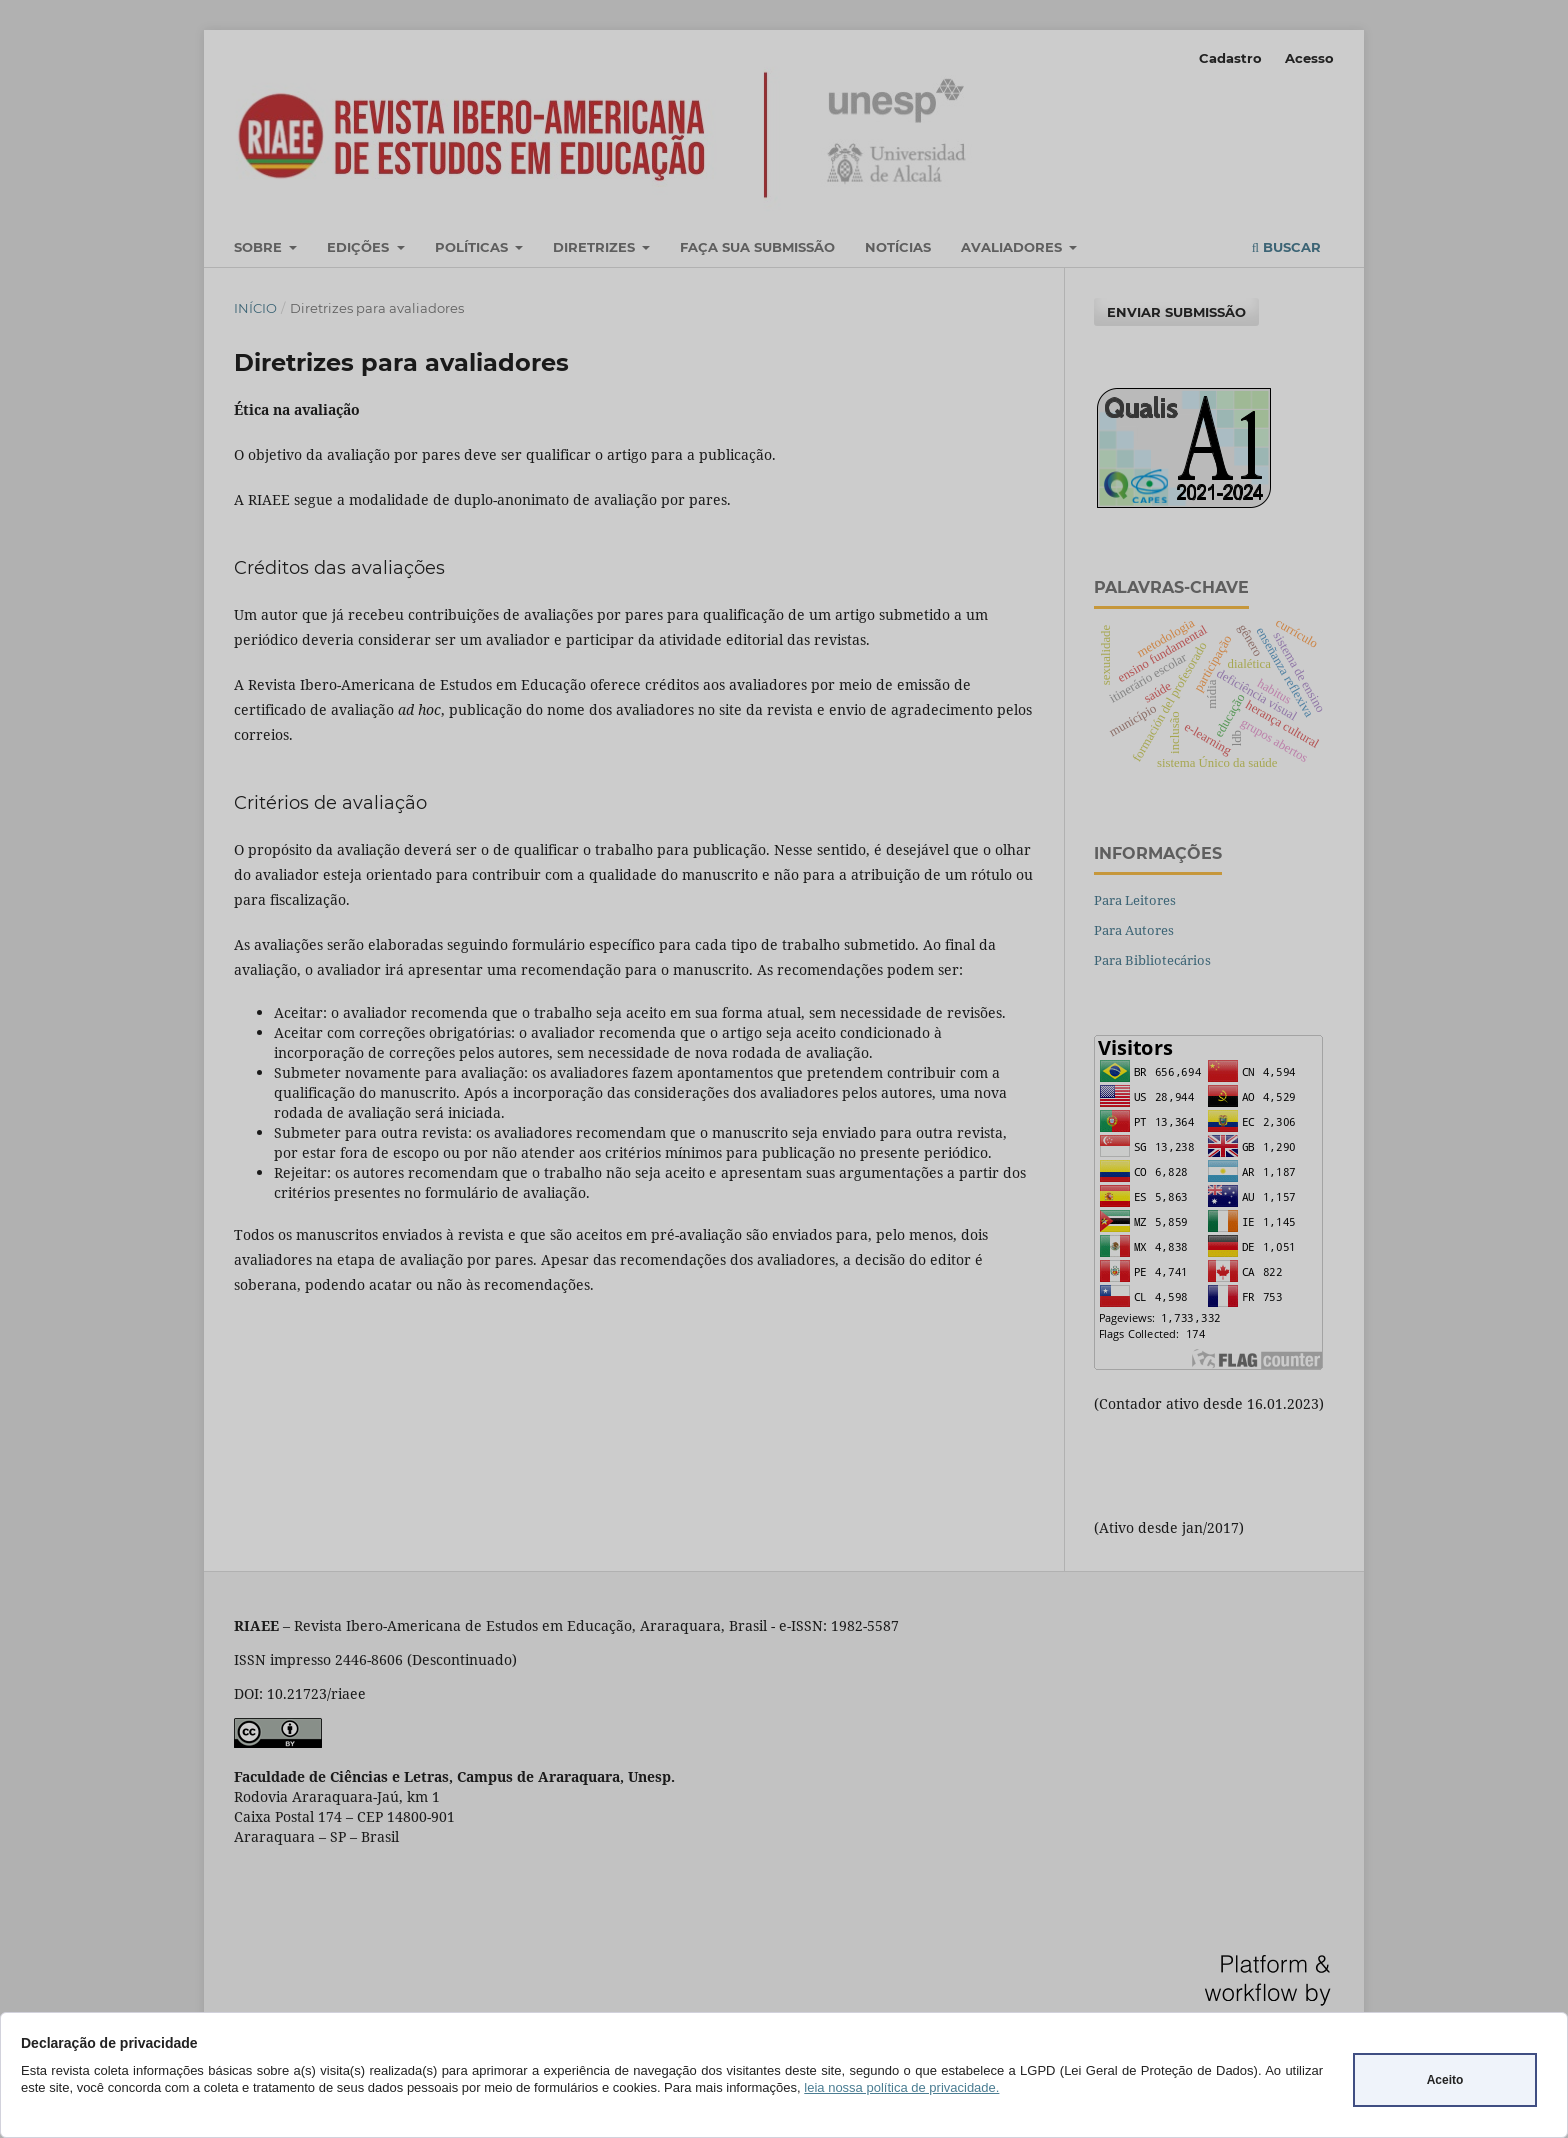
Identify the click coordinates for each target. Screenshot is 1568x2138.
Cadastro (1230, 58)
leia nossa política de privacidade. (901, 2087)
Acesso (1309, 58)
